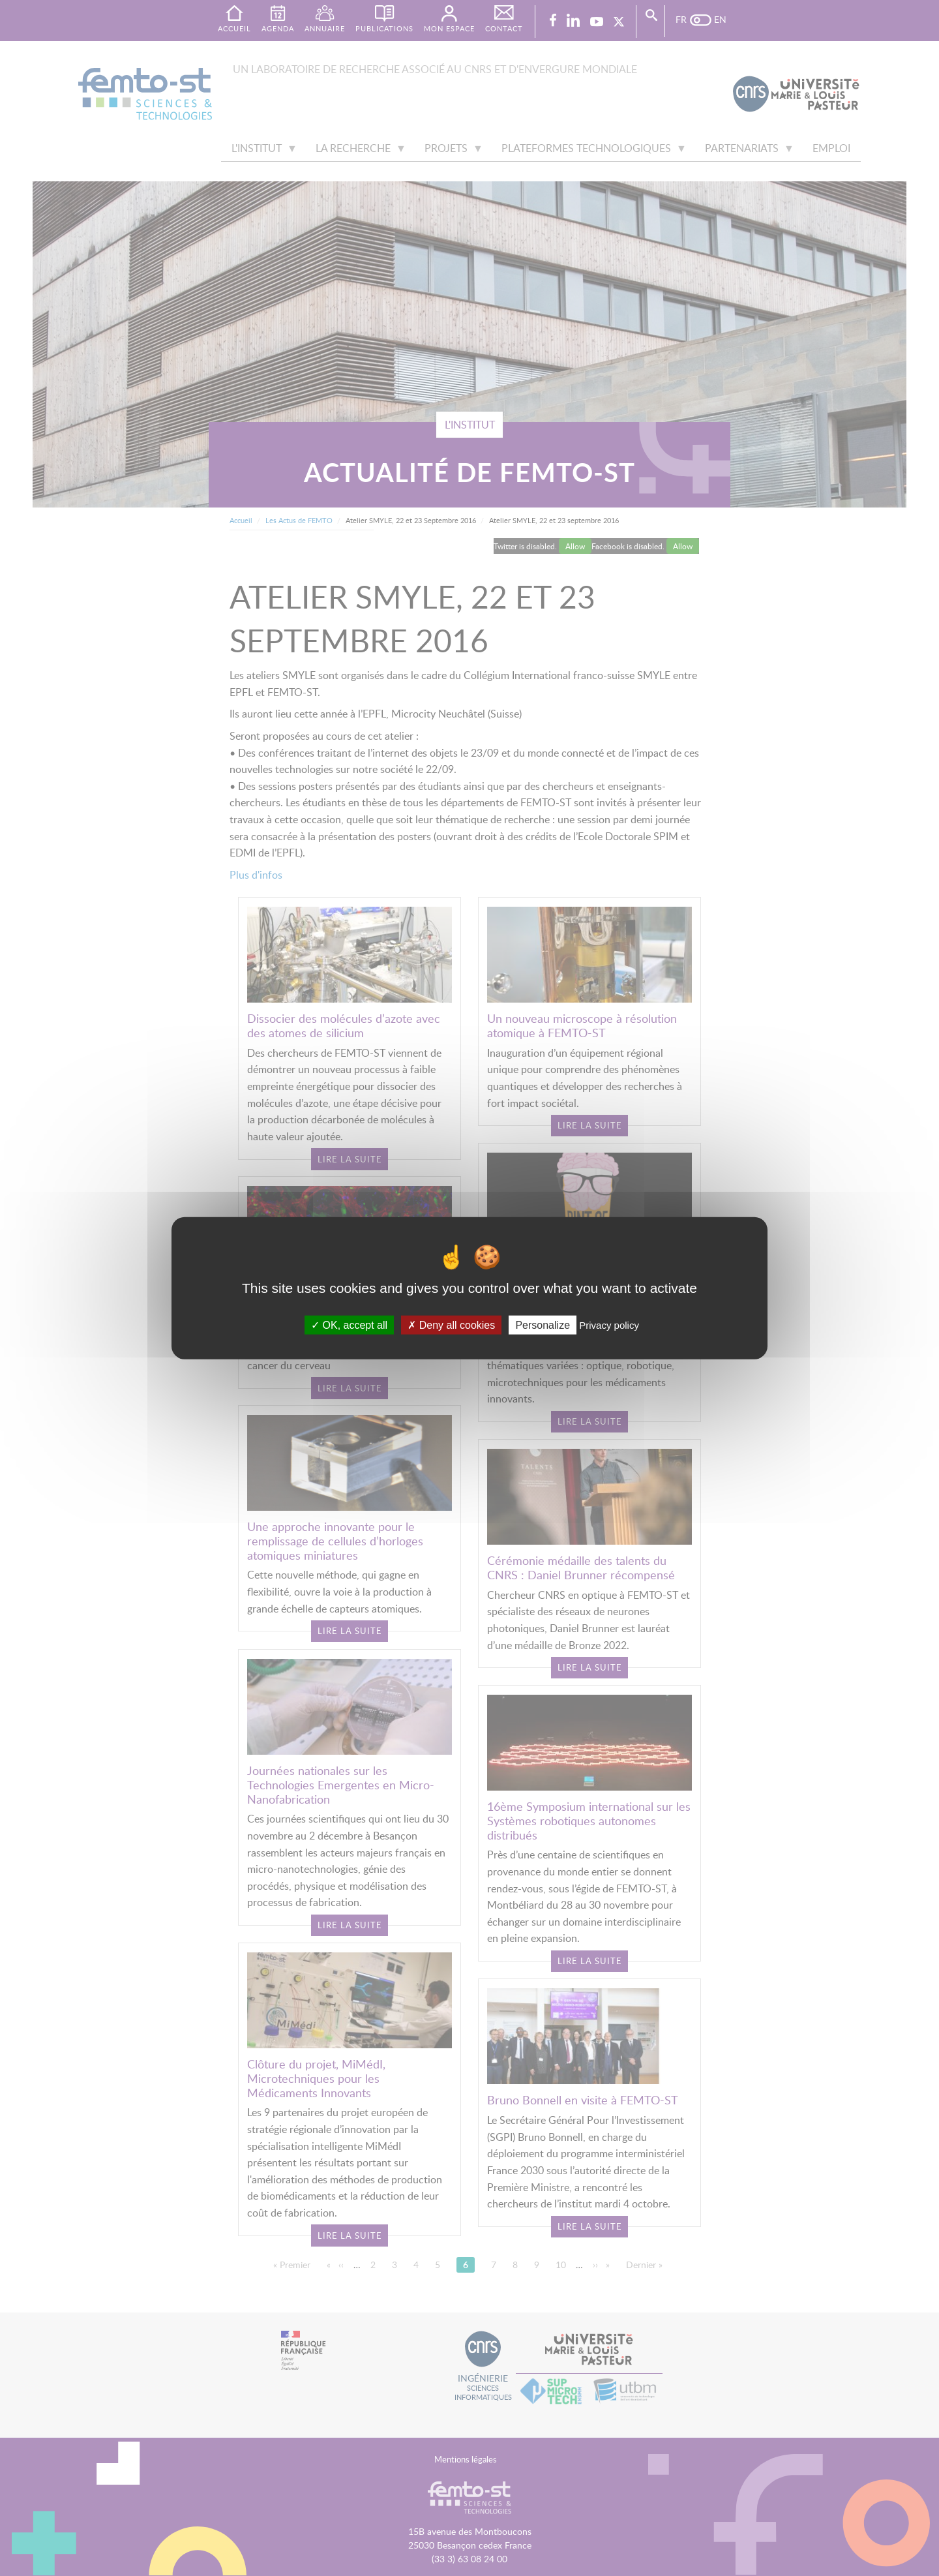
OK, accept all (349, 1325)
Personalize (542, 1325)
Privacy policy (609, 1325)
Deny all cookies (451, 1325)
